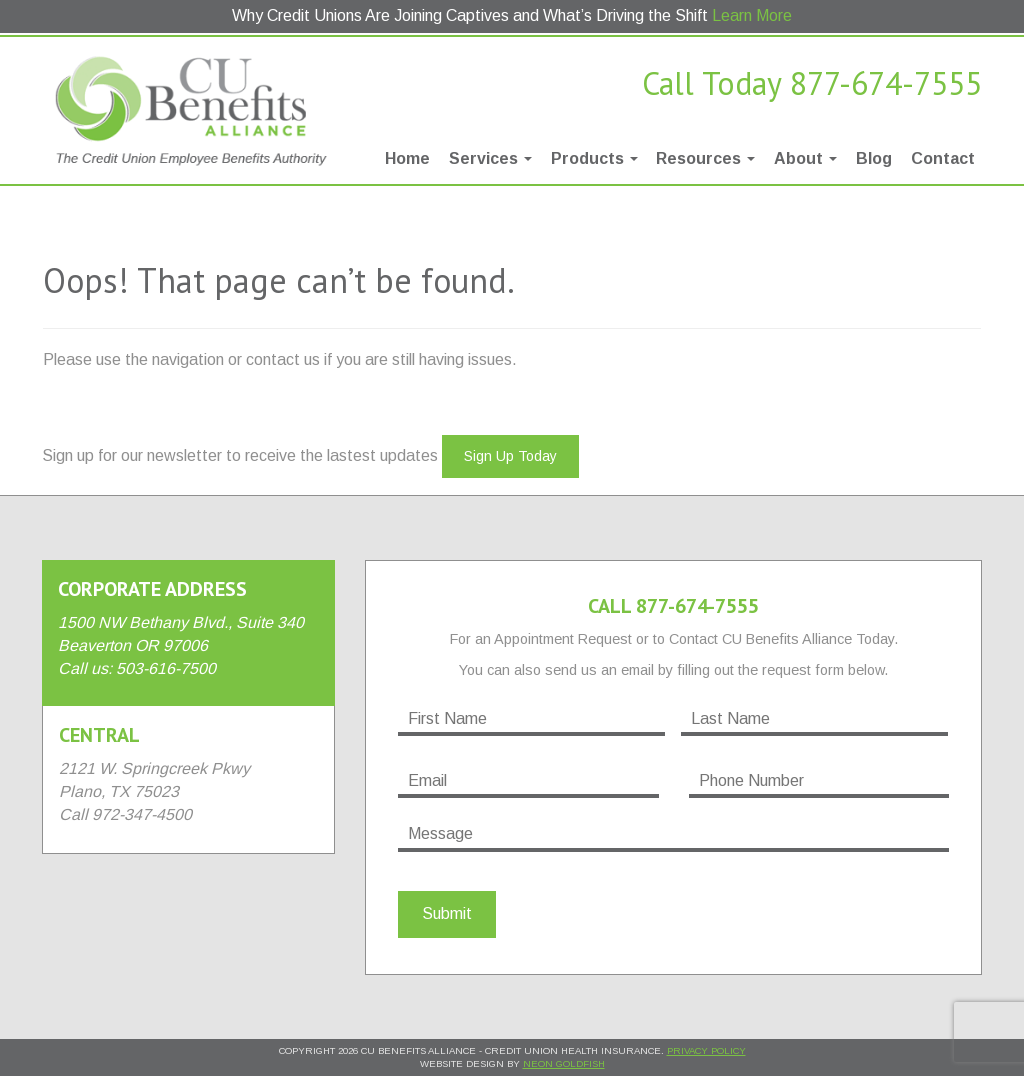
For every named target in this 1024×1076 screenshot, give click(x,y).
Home (407, 158)
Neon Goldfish (564, 1063)
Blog (874, 158)
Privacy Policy (706, 1050)
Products (594, 158)
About (805, 158)
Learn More (752, 15)
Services (490, 158)
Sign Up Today (510, 456)
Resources (705, 158)
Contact (943, 158)
